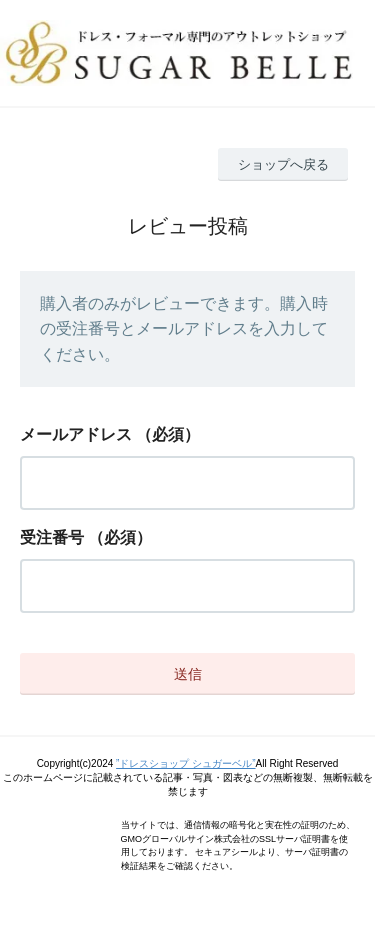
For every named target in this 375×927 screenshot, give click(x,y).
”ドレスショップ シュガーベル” (185, 763)
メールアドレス (76, 434)
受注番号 (52, 537)
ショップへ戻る (283, 164)
